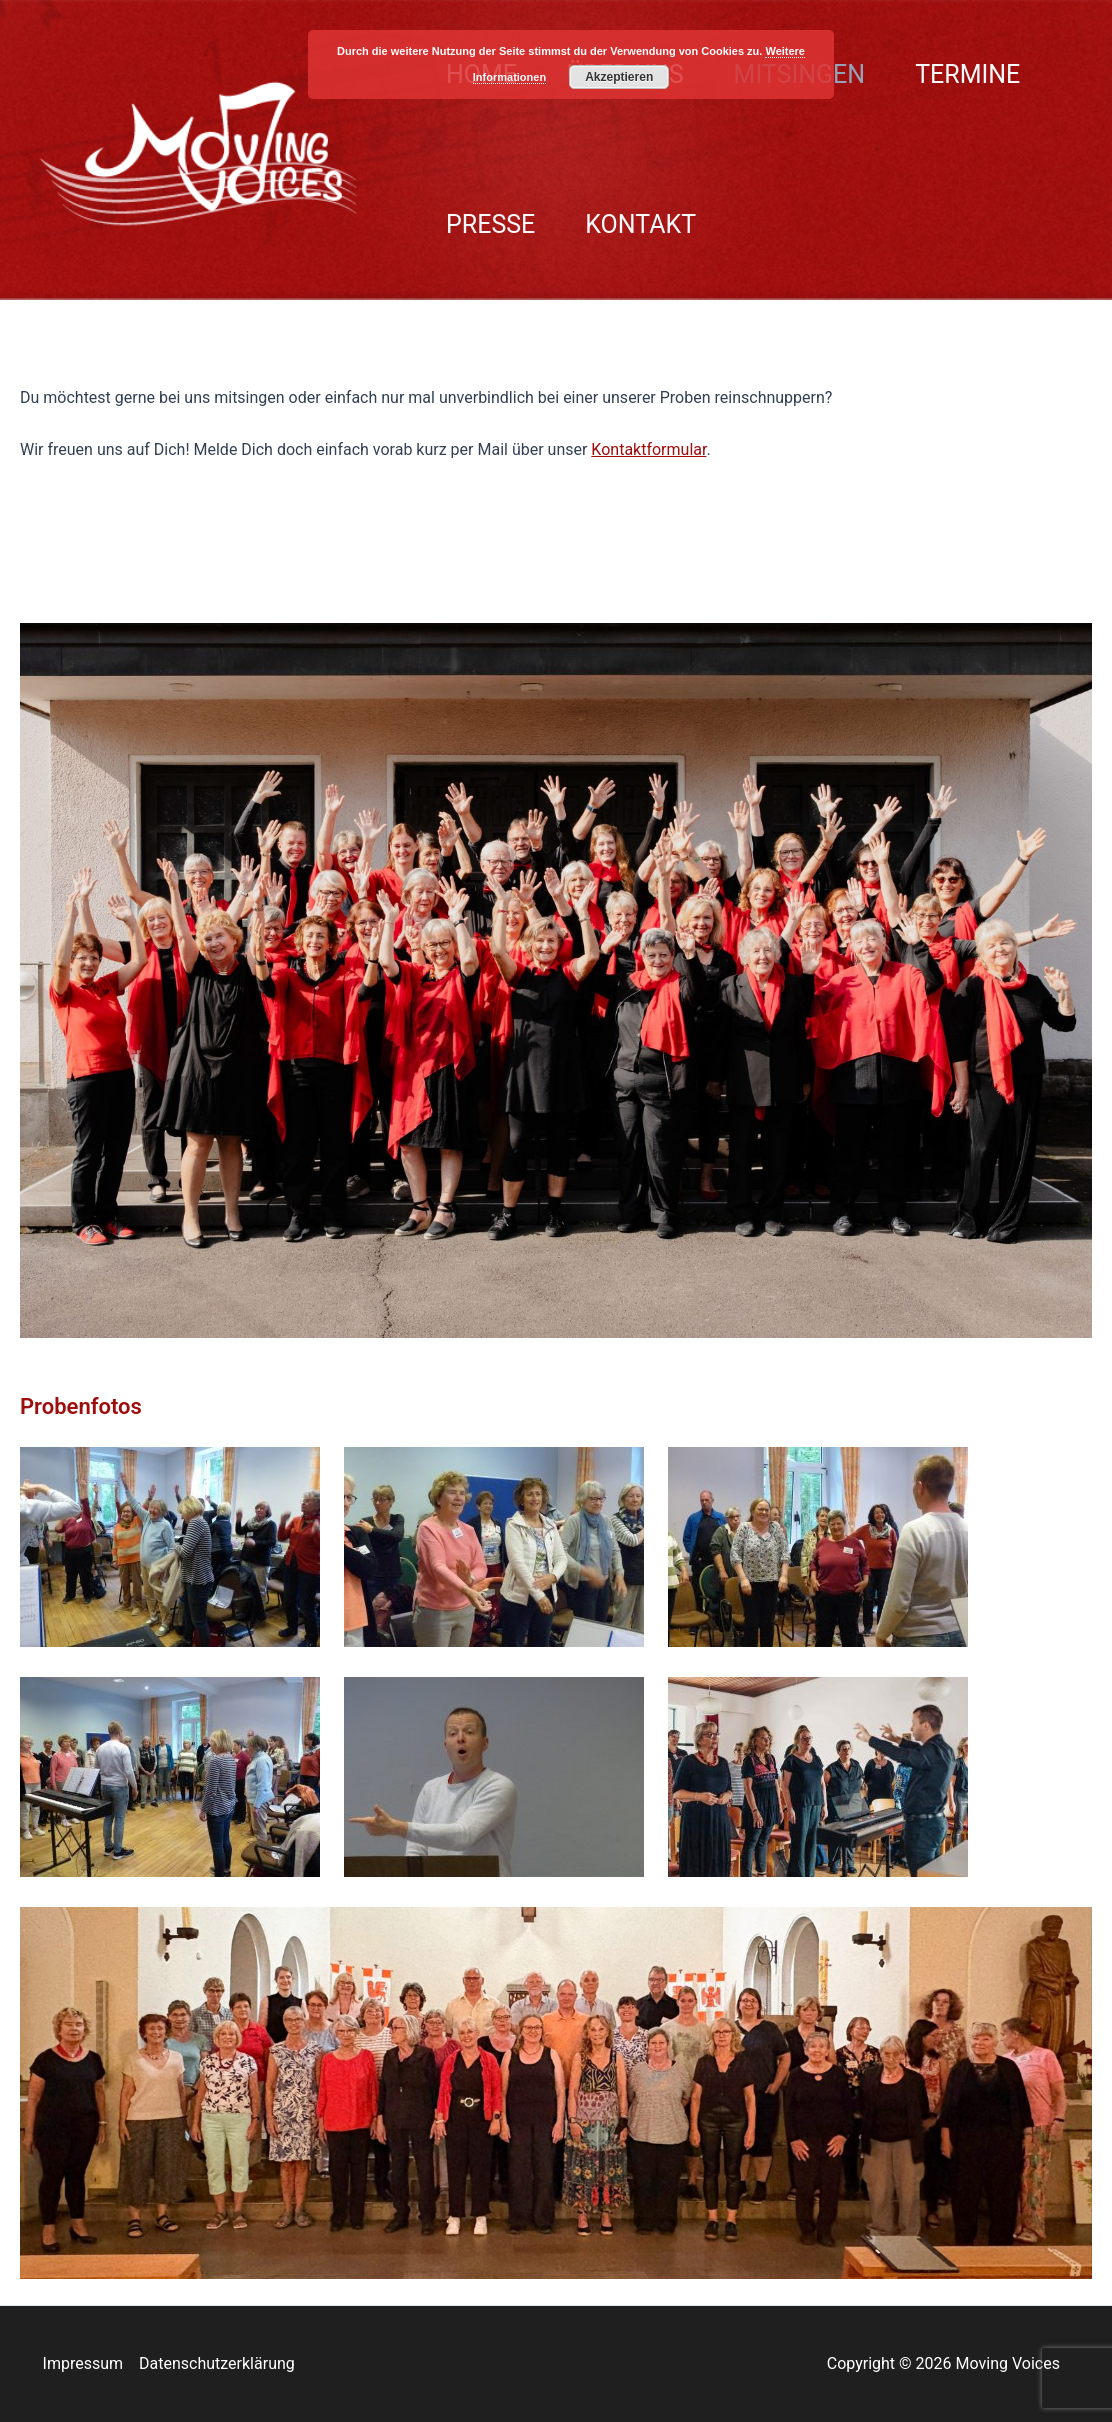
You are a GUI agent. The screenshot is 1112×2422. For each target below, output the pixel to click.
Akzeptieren (619, 77)
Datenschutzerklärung (217, 2363)
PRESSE (490, 224)
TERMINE (967, 74)
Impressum (83, 2363)
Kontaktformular (648, 449)
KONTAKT (640, 224)
